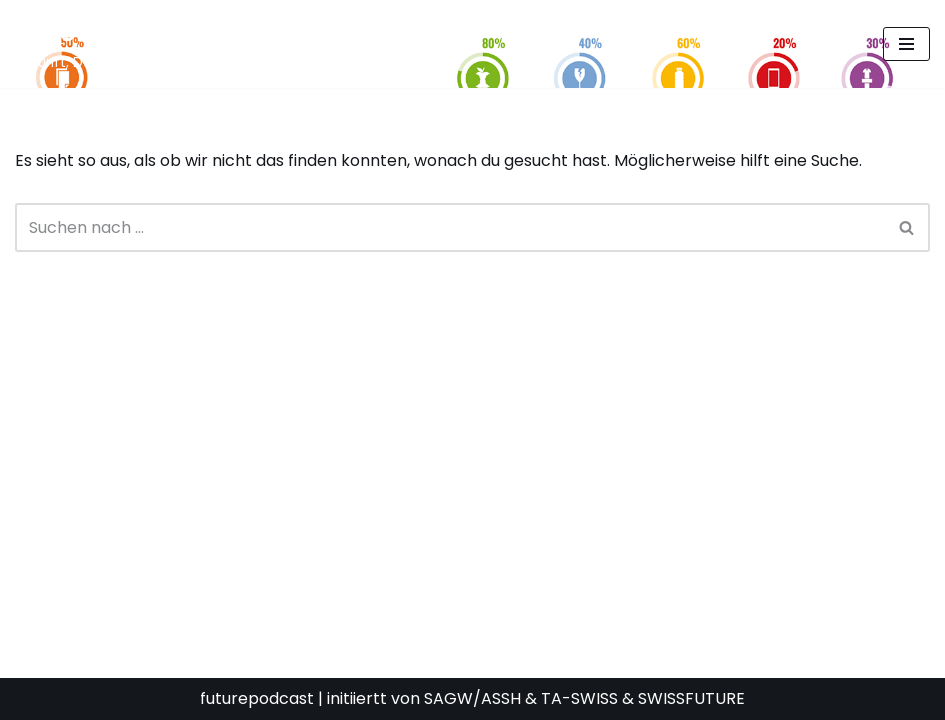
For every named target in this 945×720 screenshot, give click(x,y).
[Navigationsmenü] (906, 44)
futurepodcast (257, 698)
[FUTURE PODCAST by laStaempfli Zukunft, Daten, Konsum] (214, 44)
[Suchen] (450, 227)
